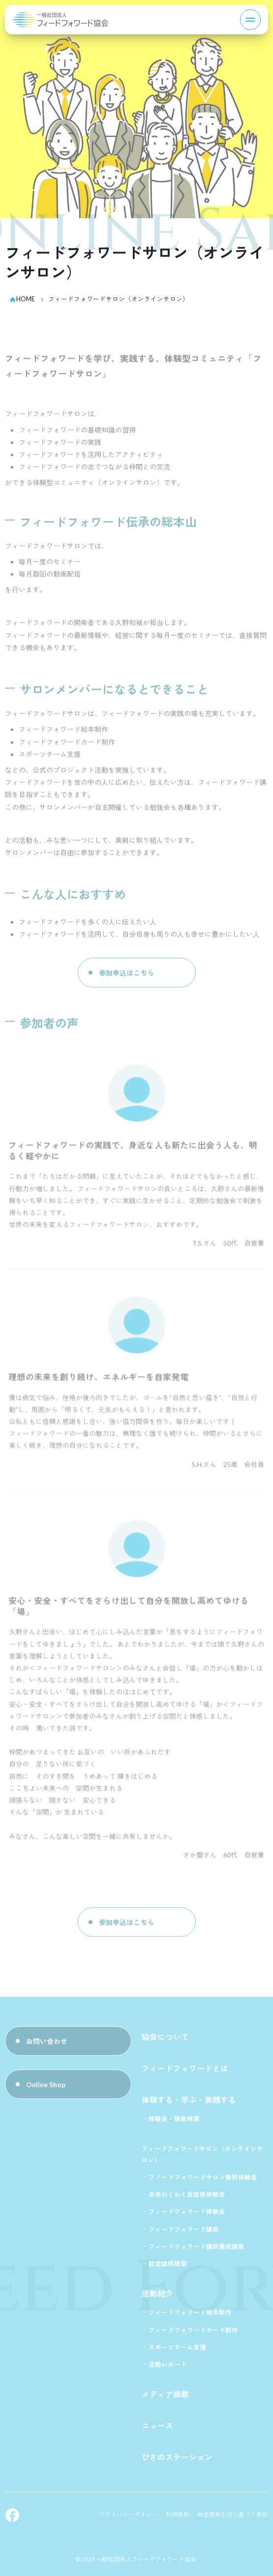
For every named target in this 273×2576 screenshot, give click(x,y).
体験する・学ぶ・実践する (189, 2102)
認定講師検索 (168, 2266)
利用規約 (177, 2517)
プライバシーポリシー (128, 2517)
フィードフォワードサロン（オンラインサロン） (202, 2157)
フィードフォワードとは (185, 2070)
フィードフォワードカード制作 (193, 2332)
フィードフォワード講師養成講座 (196, 2249)
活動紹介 (157, 2296)
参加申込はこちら (126, 975)
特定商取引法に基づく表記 (232, 2517)
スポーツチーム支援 (177, 2350)
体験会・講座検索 (174, 2121)
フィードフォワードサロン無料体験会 (203, 2179)
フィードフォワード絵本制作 (190, 2315)
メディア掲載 (165, 2397)
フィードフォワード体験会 (187, 2214)
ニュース (157, 2428)
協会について (165, 2039)
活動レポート (168, 2367)
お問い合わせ (46, 2044)
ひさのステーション (177, 2459)
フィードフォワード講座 (184, 2231)
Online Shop (45, 2087)
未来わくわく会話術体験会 (187, 2197)
